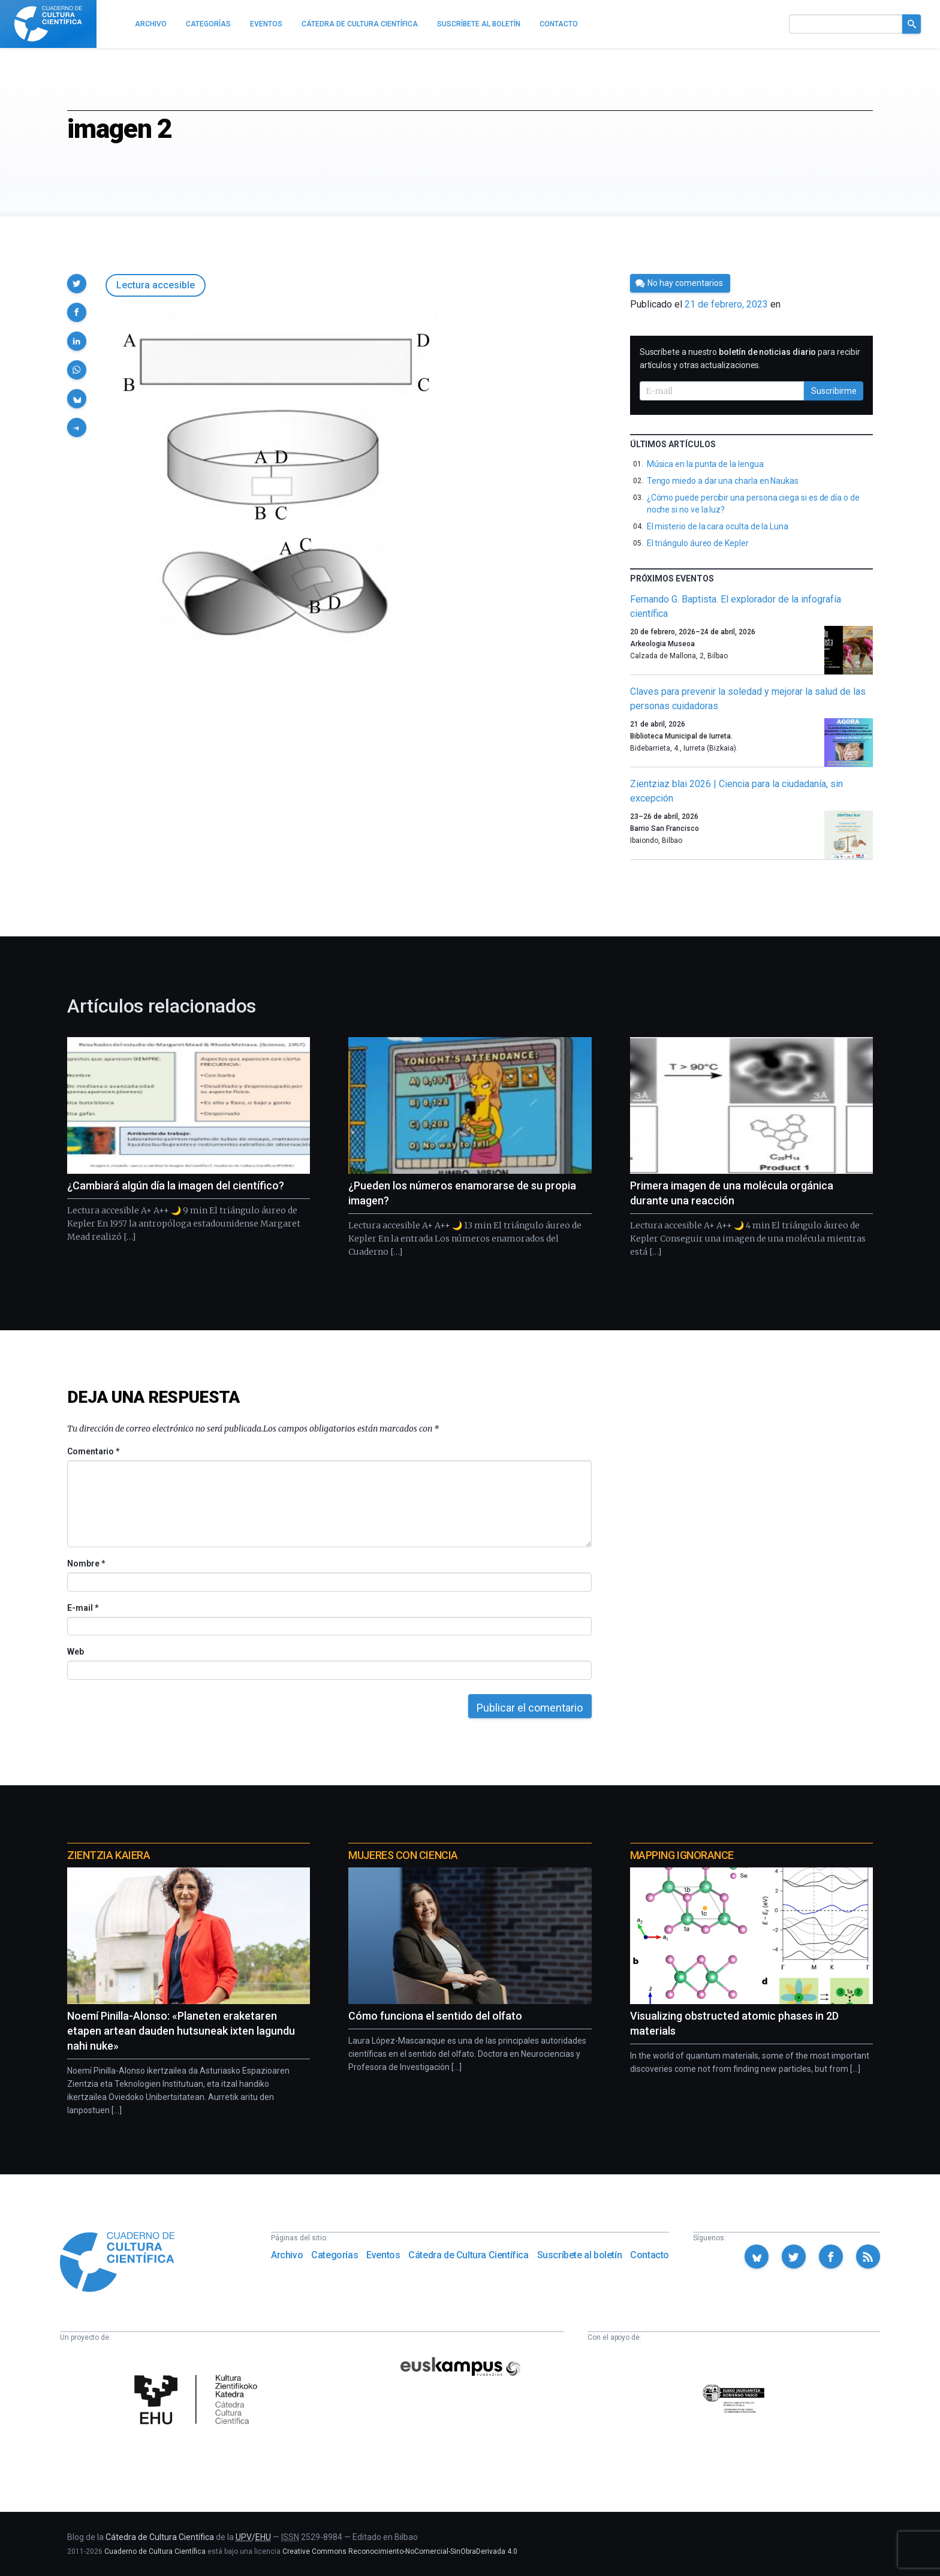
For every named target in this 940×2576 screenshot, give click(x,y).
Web (75, 1651)
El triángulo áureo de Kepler (698, 543)
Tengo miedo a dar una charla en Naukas (723, 481)
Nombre (85, 1563)
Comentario (93, 1451)
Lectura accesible (155, 285)
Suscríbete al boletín (579, 2255)
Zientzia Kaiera (108, 1855)
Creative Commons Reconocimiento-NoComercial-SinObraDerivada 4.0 (399, 2551)
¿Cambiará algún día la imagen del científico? (175, 1185)
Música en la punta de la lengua (705, 464)
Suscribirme (834, 391)
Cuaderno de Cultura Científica (155, 2551)
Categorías (334, 2255)
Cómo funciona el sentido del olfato (435, 2015)
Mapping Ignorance (682, 1855)
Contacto (649, 2255)
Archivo (287, 2255)
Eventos (383, 2255)
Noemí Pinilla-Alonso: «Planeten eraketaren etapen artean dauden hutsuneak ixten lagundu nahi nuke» (181, 2030)
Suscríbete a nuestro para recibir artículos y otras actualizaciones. (750, 358)
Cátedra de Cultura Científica (468, 2255)
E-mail (82, 1608)
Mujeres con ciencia (402, 1855)
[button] (76, 283)
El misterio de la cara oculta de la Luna (717, 526)
